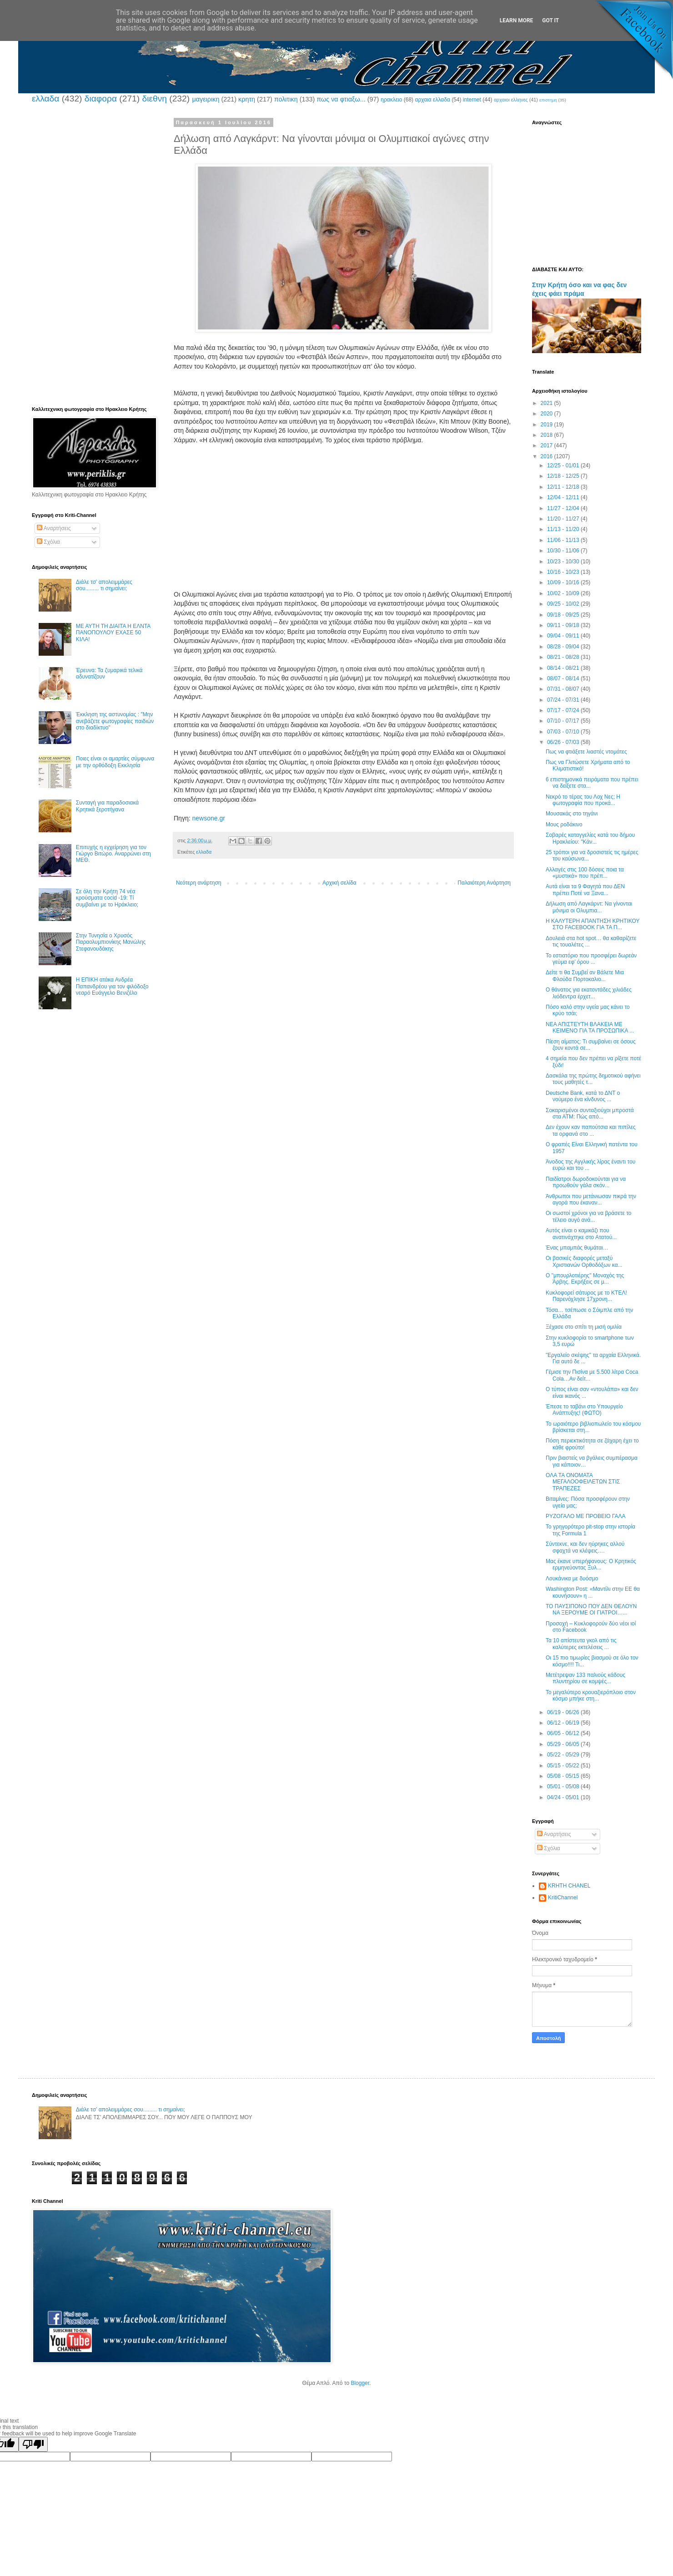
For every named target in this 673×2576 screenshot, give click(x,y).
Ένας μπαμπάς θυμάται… (577, 1248)
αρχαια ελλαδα (432, 99)
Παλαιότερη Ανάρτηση (484, 883)
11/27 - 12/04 (564, 508)
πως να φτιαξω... (340, 99)
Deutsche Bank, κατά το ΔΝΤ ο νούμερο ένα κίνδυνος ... (583, 1096)
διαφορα (101, 98)
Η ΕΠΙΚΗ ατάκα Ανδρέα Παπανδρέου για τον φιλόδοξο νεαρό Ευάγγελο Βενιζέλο (112, 986)
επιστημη (548, 99)
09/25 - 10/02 (564, 604)
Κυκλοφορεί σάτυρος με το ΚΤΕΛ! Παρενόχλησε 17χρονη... (586, 1296)
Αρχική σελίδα (339, 883)
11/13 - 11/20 (564, 529)
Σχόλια (48, 542)
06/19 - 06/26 (564, 1712)
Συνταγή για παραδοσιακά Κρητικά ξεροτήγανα (107, 806)
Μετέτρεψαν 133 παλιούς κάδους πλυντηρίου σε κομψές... (585, 1678)
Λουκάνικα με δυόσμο (572, 1578)
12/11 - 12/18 (564, 487)
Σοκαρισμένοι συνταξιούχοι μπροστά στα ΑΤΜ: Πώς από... (590, 1113)
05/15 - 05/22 (564, 1765)
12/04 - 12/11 (564, 497)
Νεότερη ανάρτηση (198, 883)
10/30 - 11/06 (564, 550)
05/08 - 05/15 (564, 1776)
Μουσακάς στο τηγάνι (572, 813)
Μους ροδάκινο (564, 824)
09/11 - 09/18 (564, 625)
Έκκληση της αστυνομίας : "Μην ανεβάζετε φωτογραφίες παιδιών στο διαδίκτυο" (115, 721)
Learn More (516, 20)
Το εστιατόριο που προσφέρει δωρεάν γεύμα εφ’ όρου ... (591, 958)
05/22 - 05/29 (564, 1754)
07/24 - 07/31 (564, 700)
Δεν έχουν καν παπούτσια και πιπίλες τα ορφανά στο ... (591, 1130)
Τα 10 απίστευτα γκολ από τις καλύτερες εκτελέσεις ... (581, 1643)
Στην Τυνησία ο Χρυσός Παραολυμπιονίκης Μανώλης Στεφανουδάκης (111, 942)
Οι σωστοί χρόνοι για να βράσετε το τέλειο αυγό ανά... (589, 1216)
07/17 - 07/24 (564, 710)
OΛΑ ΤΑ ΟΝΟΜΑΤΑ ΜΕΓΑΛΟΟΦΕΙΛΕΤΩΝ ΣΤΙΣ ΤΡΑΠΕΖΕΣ (583, 1482)
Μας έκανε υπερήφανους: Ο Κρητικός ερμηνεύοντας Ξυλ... (591, 1564)
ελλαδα (45, 98)
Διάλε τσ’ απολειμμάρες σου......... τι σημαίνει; (104, 585)
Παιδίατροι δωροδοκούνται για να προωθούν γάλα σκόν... (586, 1182)
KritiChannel (563, 1897)
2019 (547, 424)
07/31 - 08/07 (564, 689)
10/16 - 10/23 (564, 572)
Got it (550, 20)
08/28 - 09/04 (564, 646)
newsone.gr (208, 818)
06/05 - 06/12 (564, 1733)
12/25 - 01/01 (564, 465)
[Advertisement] (343, 517)
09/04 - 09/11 (564, 636)
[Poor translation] (33, 2444)
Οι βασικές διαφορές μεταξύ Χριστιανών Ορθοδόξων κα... (584, 1261)
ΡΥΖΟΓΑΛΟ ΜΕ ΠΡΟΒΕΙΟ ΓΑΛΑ (586, 1516)
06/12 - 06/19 (564, 1723)
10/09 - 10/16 (564, 582)
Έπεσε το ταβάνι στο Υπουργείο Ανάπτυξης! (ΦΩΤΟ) (584, 1409)
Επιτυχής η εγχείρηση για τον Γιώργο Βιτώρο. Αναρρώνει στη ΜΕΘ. (113, 854)
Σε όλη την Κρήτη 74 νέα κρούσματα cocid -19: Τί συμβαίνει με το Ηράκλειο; (107, 898)
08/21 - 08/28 (564, 657)
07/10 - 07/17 (564, 721)
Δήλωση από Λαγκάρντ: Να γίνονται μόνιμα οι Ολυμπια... (589, 907)
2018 (547, 435)
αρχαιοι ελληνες (511, 99)
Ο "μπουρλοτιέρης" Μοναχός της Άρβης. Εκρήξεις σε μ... (585, 1278)
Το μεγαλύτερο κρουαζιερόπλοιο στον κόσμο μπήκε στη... (591, 1695)
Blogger (360, 2383)
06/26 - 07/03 (564, 742)
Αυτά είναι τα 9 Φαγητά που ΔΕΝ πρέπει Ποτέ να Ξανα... (585, 889)
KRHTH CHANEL (569, 1886)
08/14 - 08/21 (564, 668)
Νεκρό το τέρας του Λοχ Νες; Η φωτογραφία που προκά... (583, 800)
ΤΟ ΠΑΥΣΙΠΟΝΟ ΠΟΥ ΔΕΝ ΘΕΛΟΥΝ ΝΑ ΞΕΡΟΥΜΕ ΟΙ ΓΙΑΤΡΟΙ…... (591, 1609)
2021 (547, 403)
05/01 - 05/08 (564, 1786)
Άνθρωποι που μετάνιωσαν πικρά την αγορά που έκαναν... (591, 1199)
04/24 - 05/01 (564, 1797)
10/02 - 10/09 (564, 593)
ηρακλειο (391, 99)
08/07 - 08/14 (564, 678)
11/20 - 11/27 (564, 519)
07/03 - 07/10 (564, 732)
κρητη (246, 99)
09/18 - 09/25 (564, 615)
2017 (547, 445)
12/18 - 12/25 (564, 476)
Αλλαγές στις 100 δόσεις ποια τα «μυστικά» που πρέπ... (585, 872)
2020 (547, 413)
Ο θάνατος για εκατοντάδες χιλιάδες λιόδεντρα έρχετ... (589, 993)
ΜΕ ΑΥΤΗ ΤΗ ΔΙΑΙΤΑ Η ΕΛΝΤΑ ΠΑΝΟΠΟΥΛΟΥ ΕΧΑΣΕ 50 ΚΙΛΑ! (113, 633)
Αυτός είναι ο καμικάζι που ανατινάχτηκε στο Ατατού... (581, 1233)
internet (472, 99)
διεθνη (154, 98)
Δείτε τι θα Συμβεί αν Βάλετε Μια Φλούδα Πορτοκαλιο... (585, 975)
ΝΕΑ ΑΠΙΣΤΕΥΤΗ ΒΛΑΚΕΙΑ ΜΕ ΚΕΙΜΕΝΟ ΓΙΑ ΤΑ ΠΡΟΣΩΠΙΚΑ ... (590, 1027)
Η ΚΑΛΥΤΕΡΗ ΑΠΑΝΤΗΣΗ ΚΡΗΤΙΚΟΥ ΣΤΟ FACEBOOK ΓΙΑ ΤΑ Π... (592, 924)
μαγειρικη (205, 99)
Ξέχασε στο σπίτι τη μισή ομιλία (584, 1327)
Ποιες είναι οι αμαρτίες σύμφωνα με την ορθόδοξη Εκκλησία (115, 761)
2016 (547, 456)
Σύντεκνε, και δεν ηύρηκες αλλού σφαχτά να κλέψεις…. (585, 1547)
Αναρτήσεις (54, 528)
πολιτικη (286, 99)
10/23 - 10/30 (564, 561)
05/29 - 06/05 (564, 1744)
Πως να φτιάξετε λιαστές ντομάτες (586, 752)
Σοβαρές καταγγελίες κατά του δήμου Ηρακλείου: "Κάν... (590, 838)
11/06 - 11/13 (564, 540)
